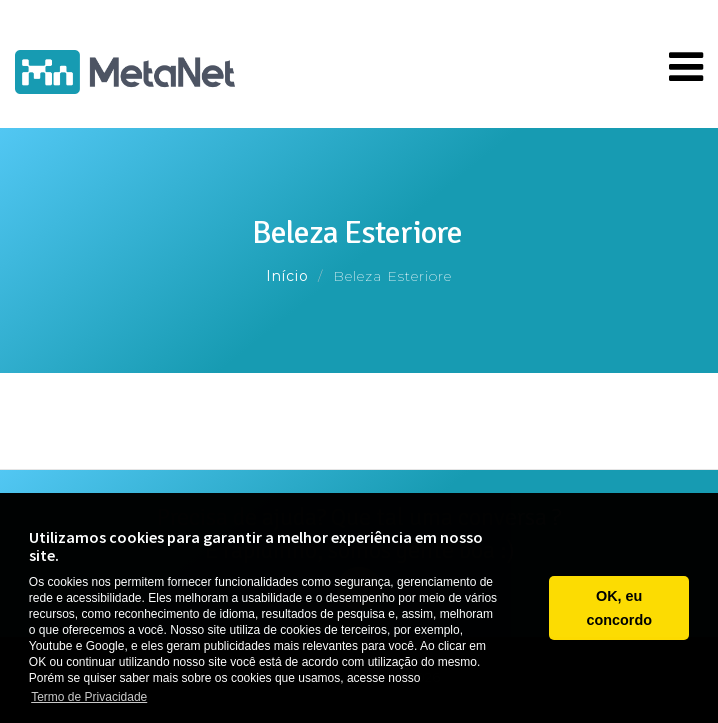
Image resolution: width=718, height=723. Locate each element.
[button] (528, 608)
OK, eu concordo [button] (619, 608)
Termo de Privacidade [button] (89, 697)
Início (287, 276)
